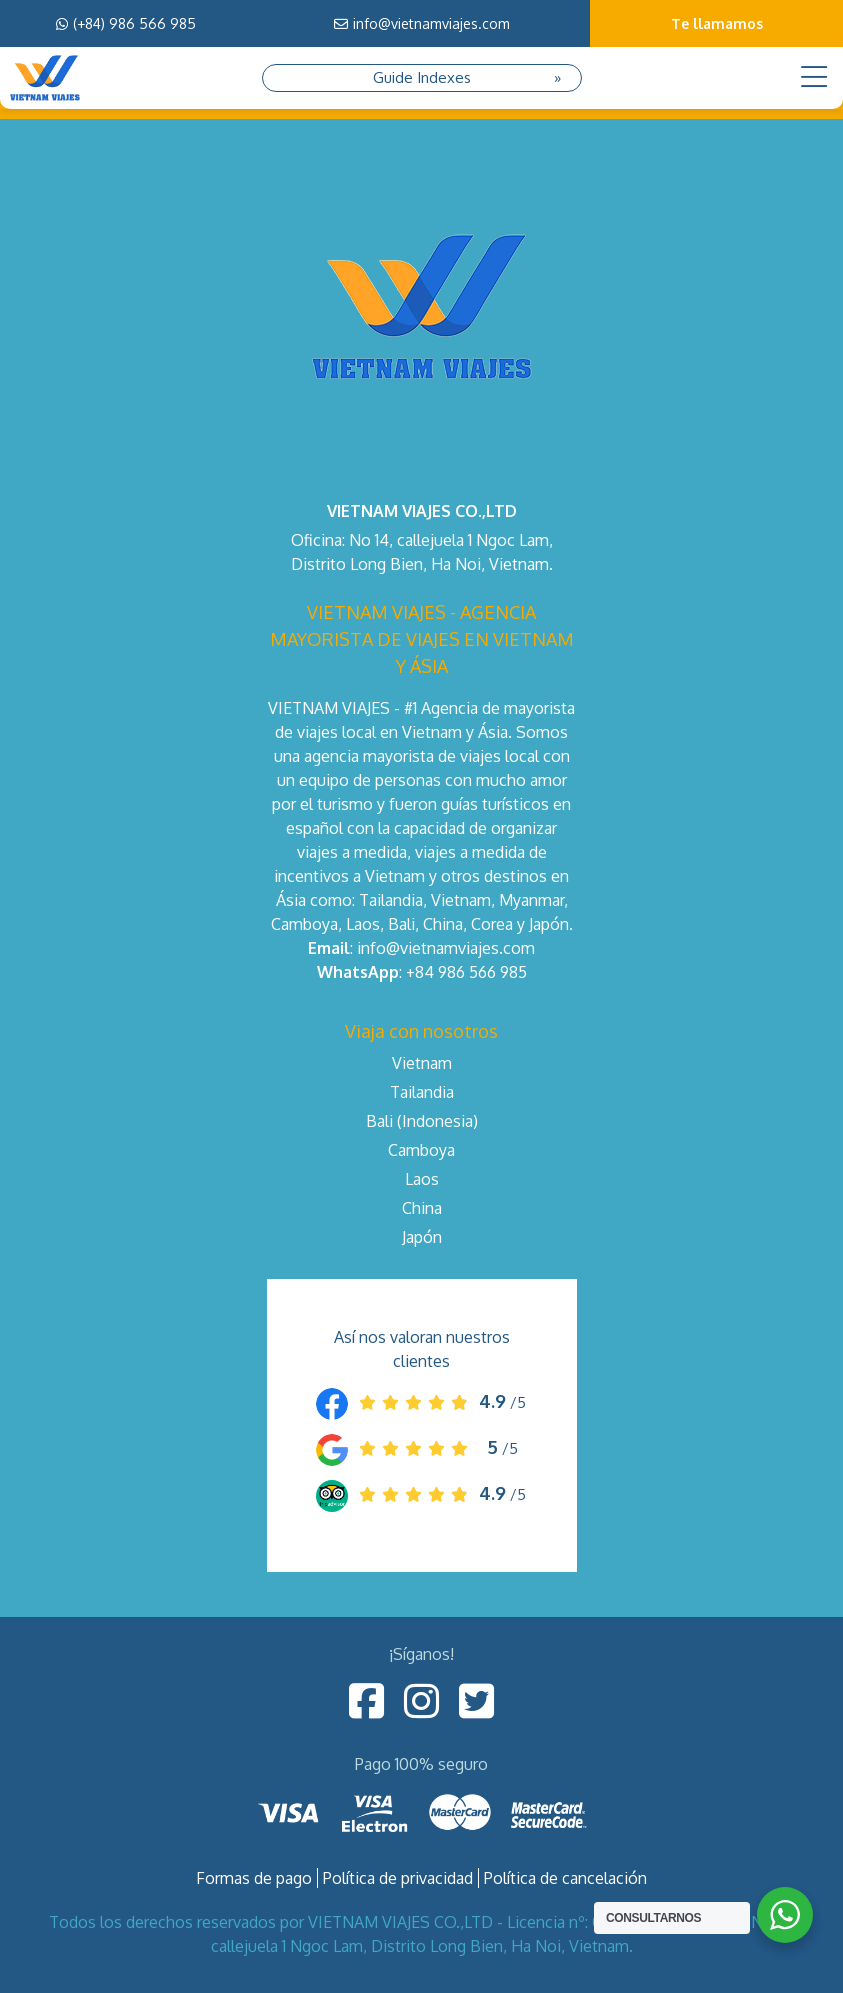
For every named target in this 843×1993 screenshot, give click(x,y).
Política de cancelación (565, 1878)
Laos (422, 1179)
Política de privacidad (398, 1878)
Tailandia (422, 1092)
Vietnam (422, 1063)
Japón (422, 1237)
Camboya (421, 1150)
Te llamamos (717, 23)
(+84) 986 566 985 (126, 23)
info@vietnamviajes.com (422, 23)
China (422, 1208)
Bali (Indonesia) (422, 1121)
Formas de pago (254, 1878)
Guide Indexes (422, 77)
